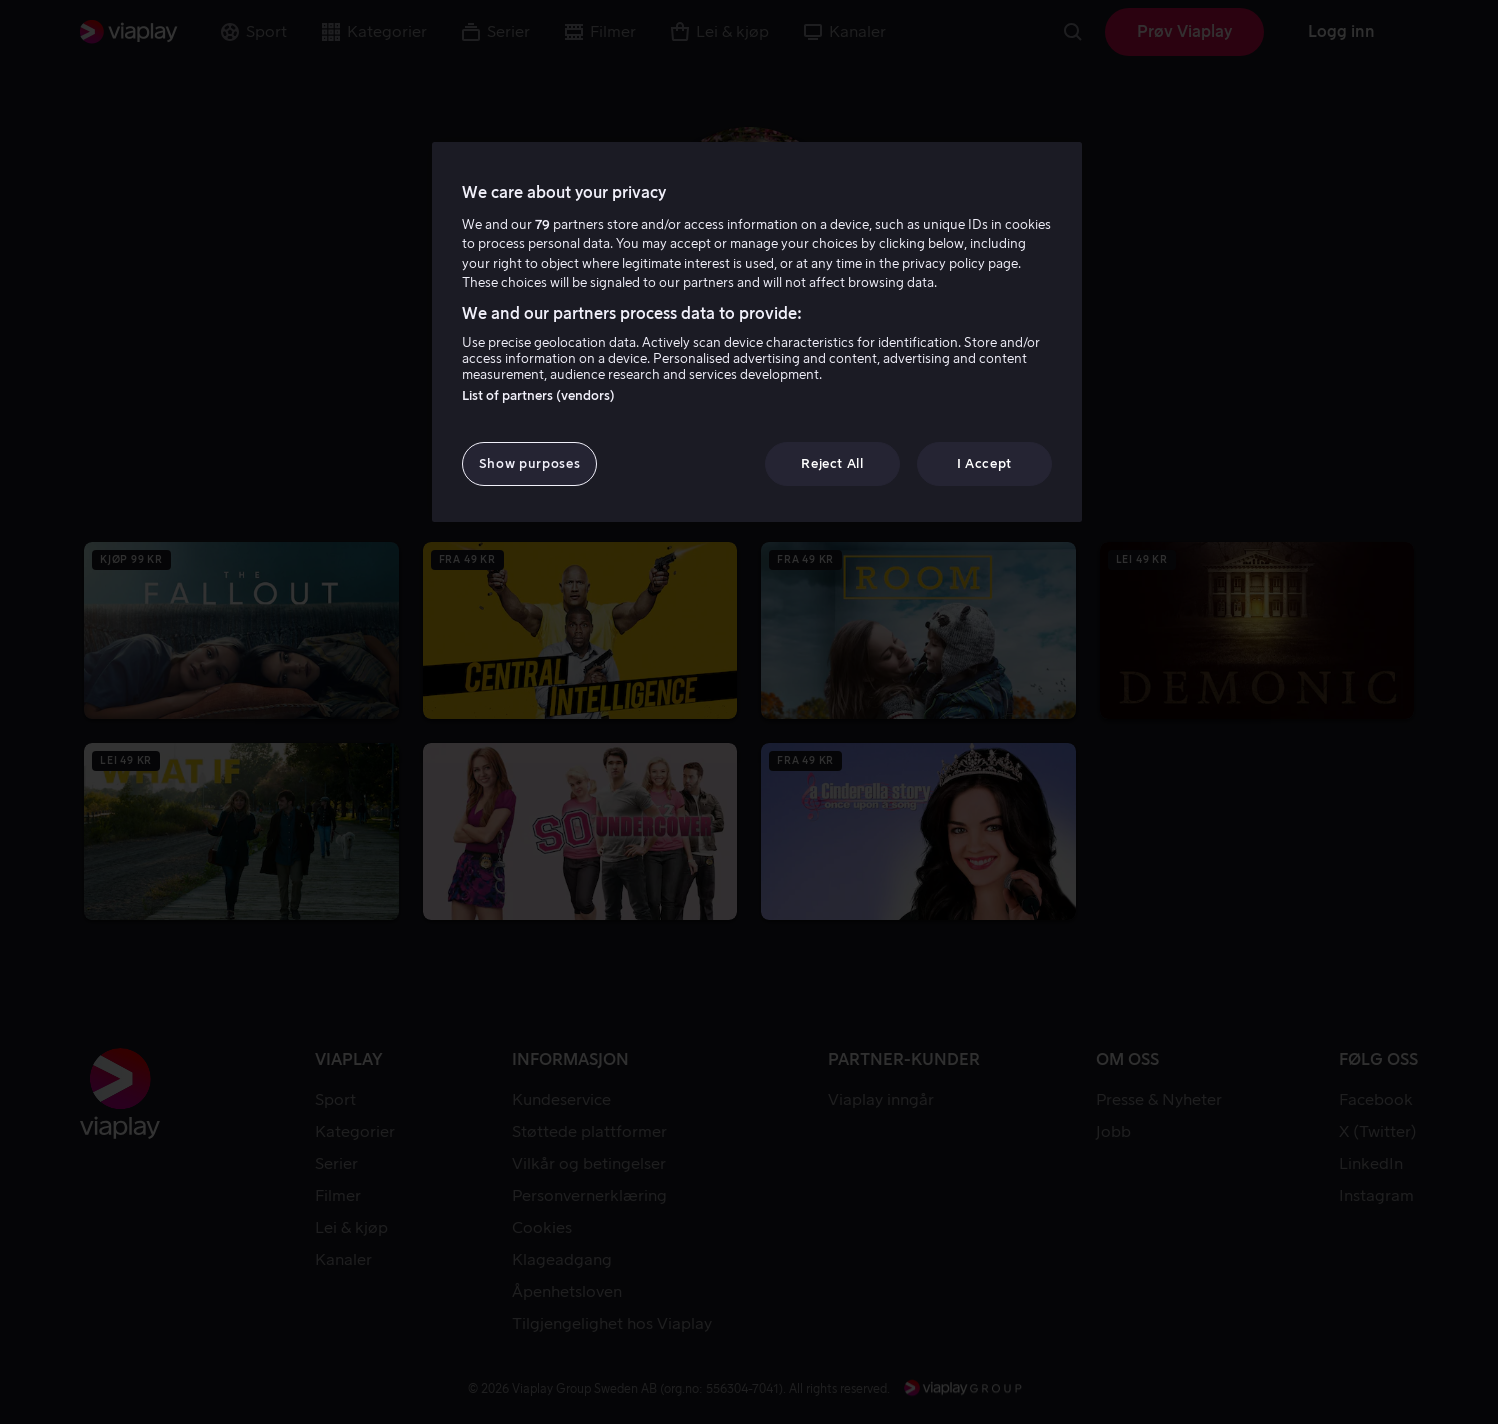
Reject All (832, 463)
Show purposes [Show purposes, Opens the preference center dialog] (529, 463)
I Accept (984, 463)
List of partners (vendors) (538, 395)
